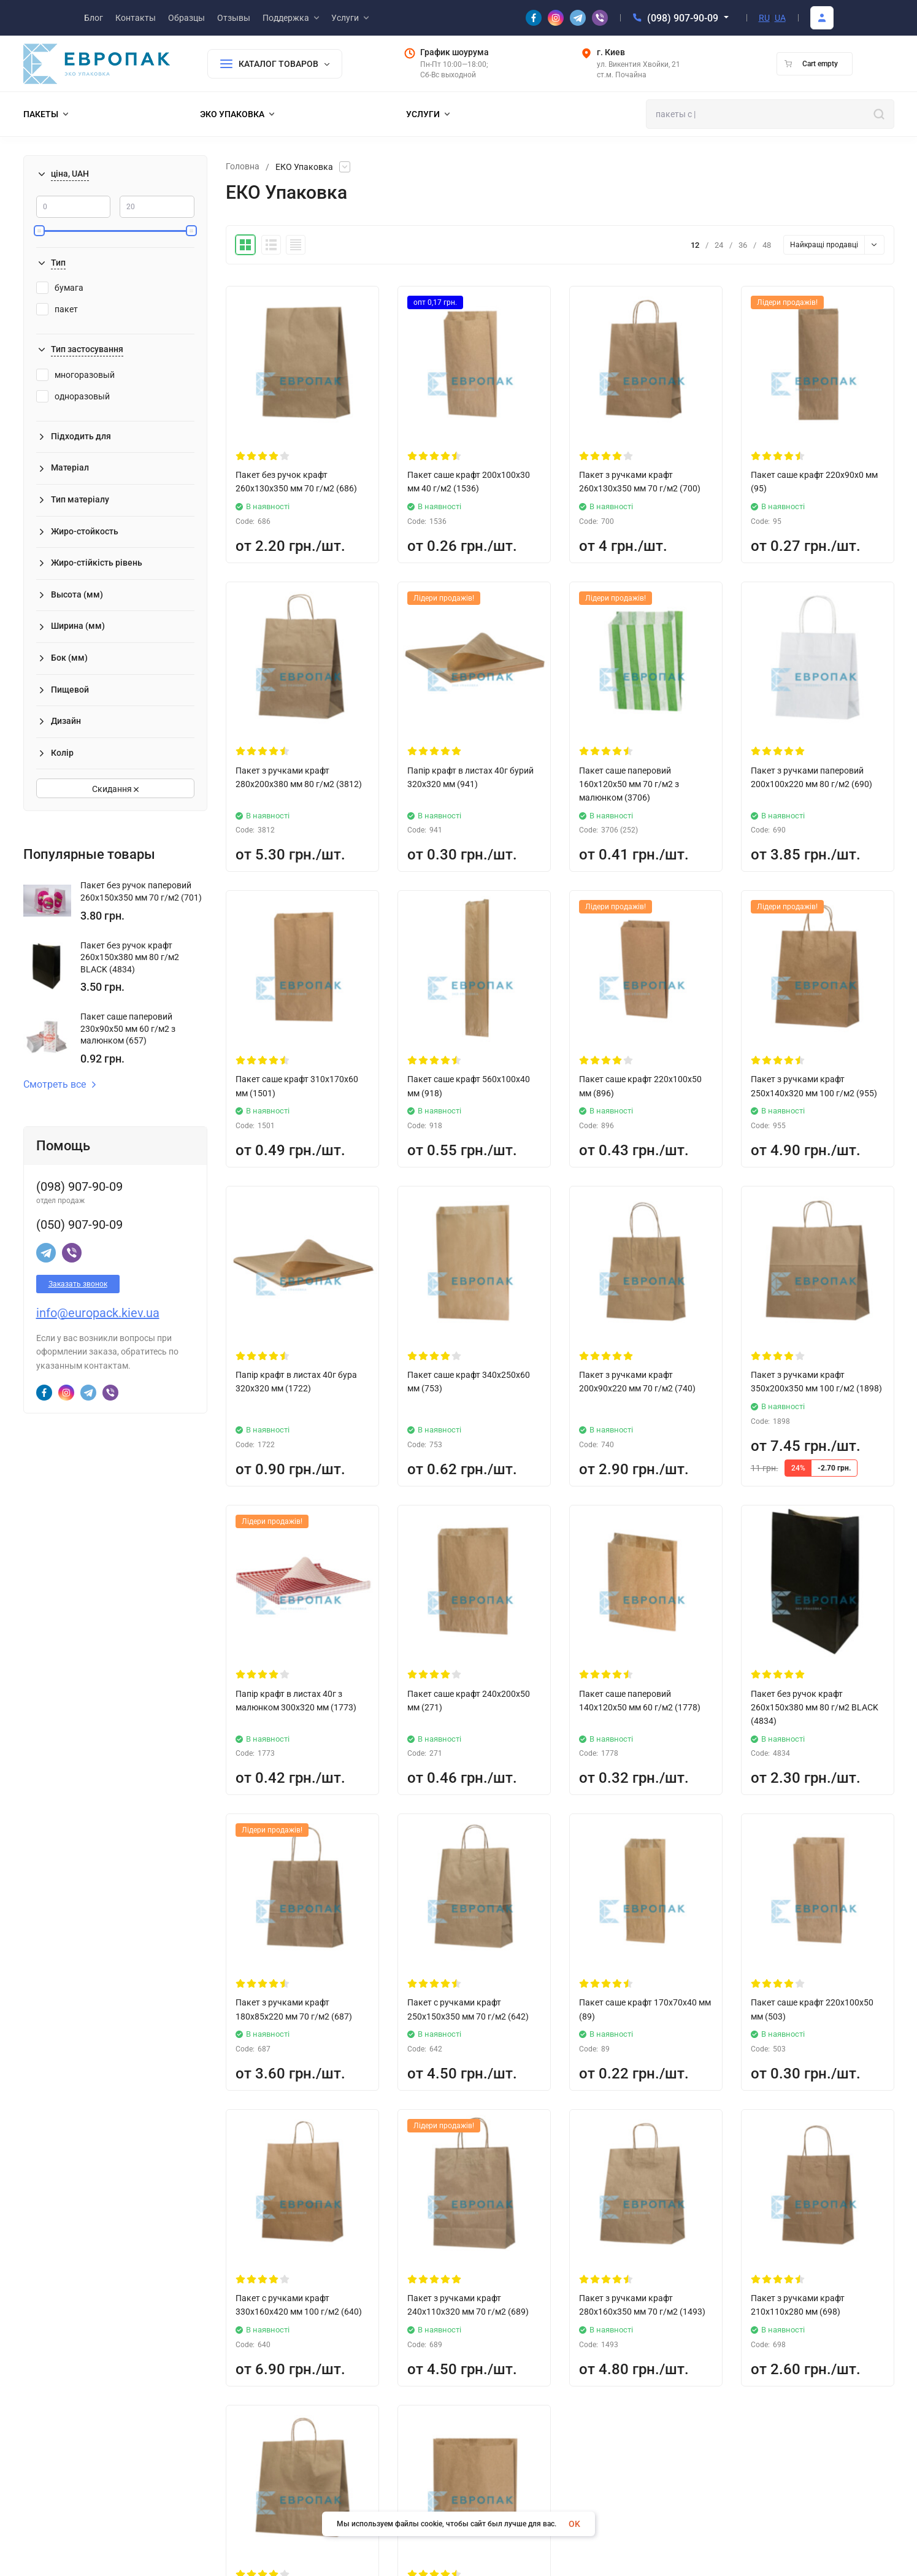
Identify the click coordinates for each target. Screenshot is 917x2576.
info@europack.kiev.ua (97, 1312)
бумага (59, 288)
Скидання (115, 789)
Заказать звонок (77, 1284)
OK (574, 2524)
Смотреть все (60, 1085)
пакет (57, 309)
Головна (242, 167)
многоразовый (75, 375)
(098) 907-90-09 (682, 18)
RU (764, 17)
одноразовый (73, 396)
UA (780, 17)
